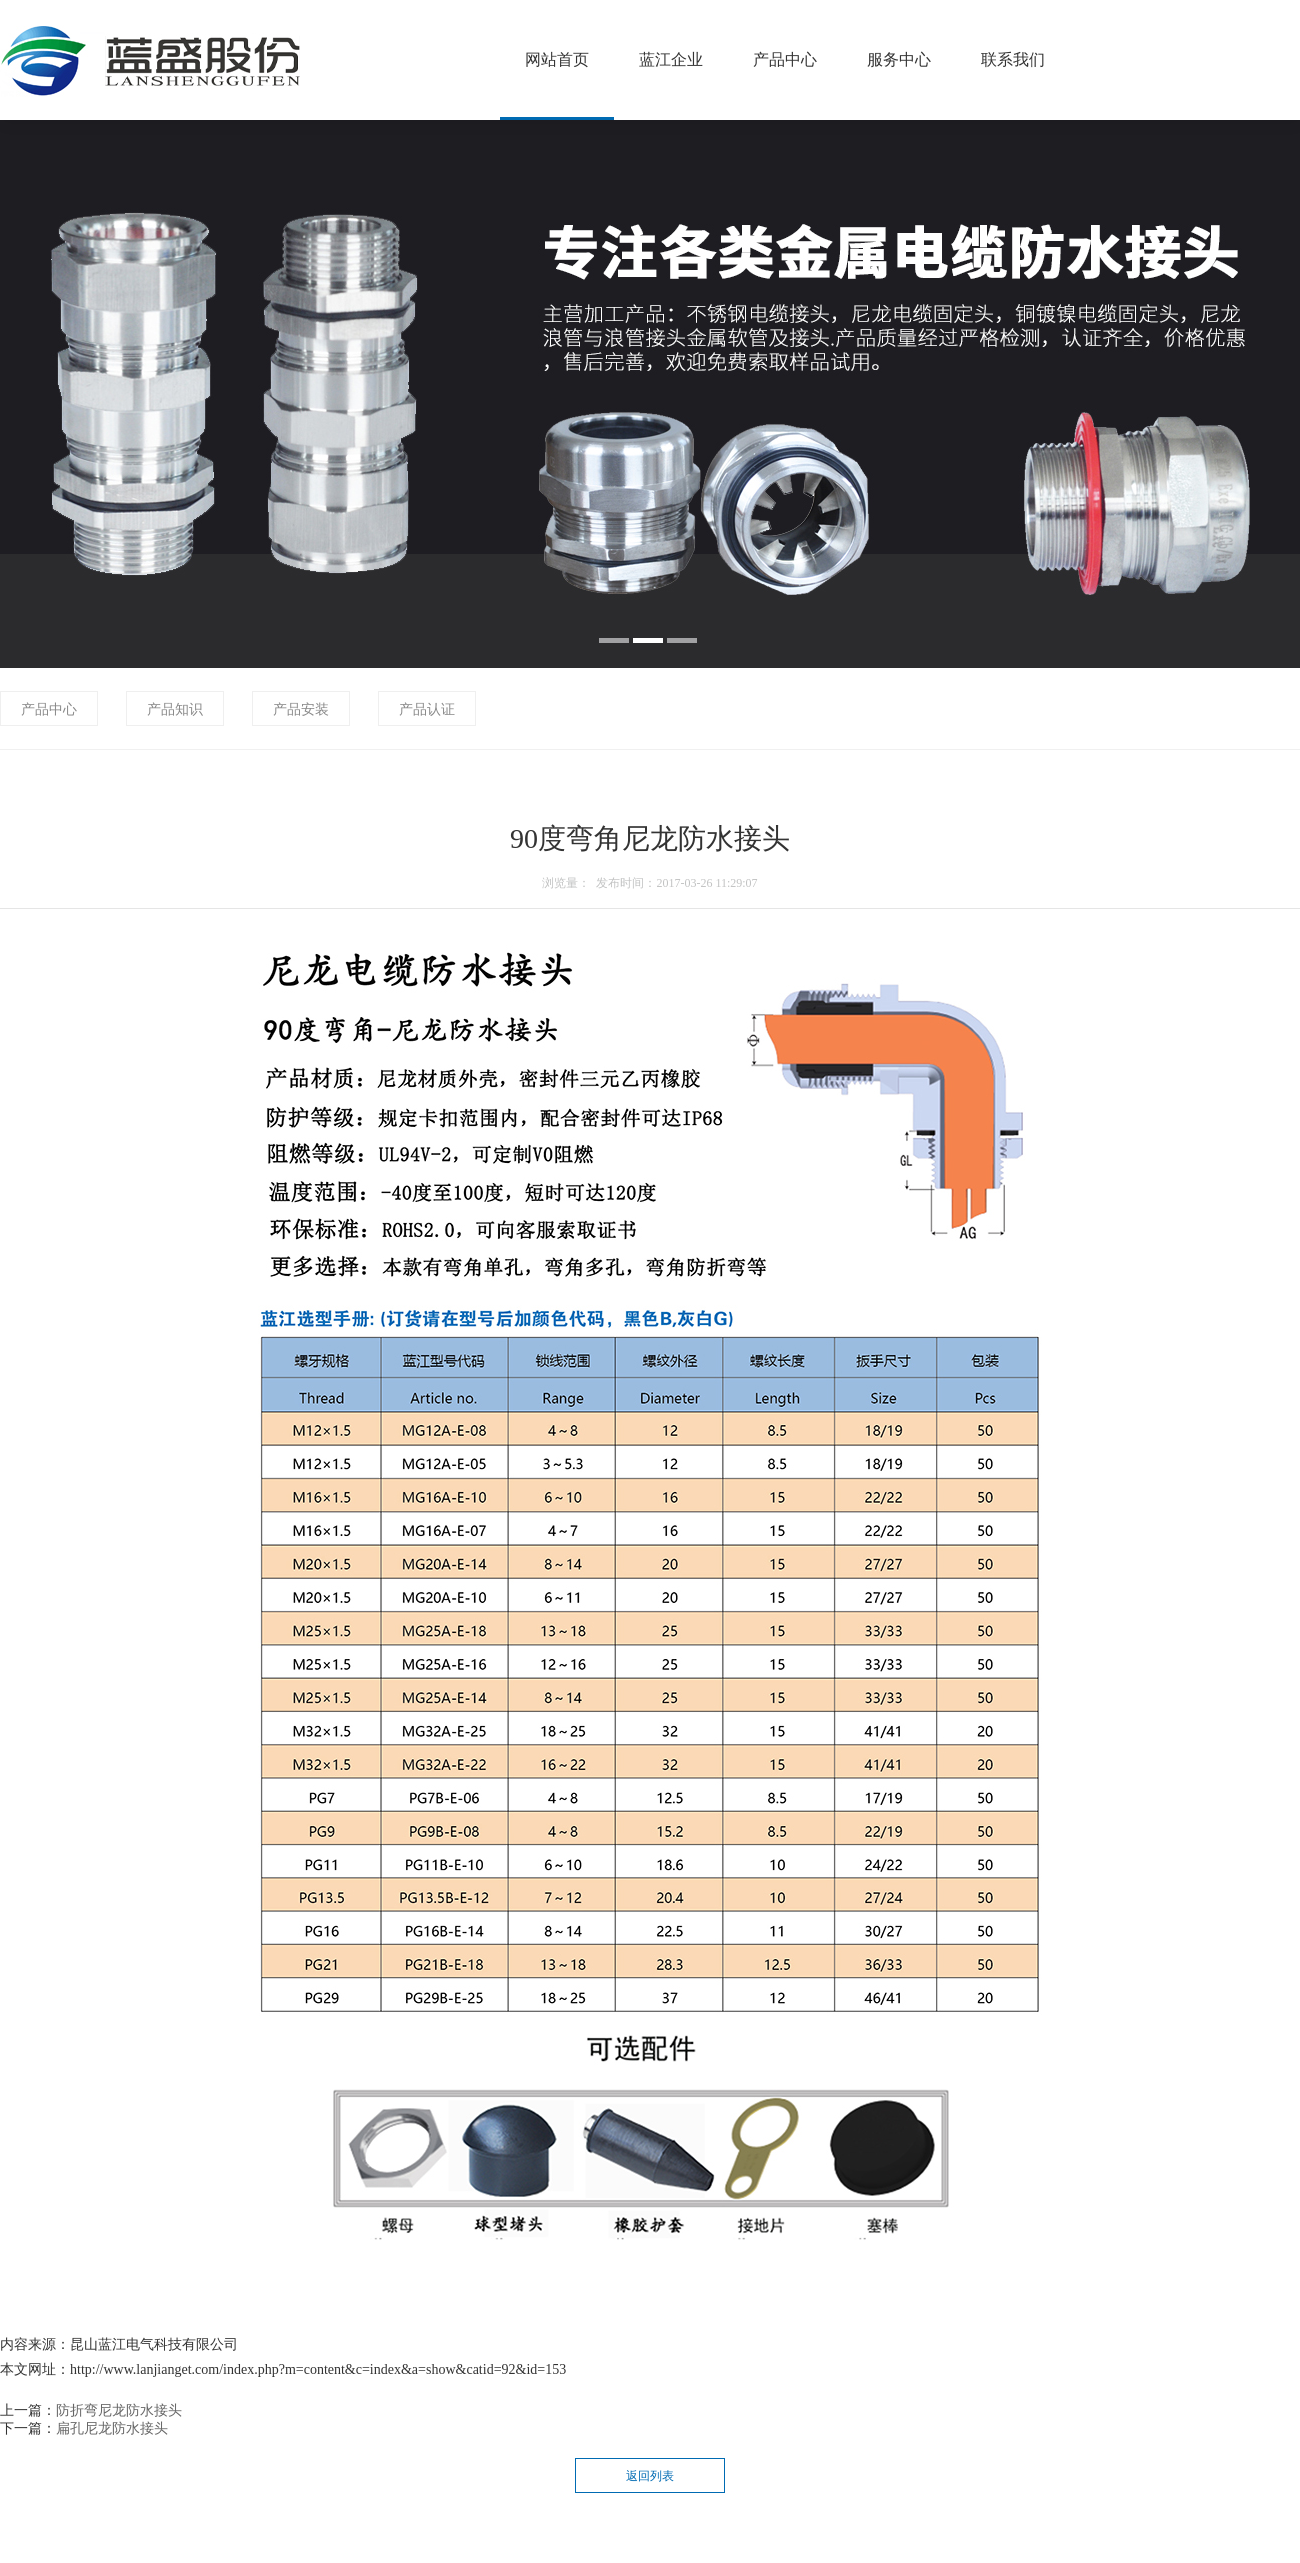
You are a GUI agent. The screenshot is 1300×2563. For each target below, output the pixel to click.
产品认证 (427, 709)
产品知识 (175, 709)
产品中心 (785, 59)
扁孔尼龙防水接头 (112, 2428)
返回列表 (650, 2476)
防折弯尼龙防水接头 (119, 2410)
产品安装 (301, 709)
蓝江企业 (671, 59)
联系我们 (1013, 59)
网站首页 (557, 59)
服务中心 (899, 59)
